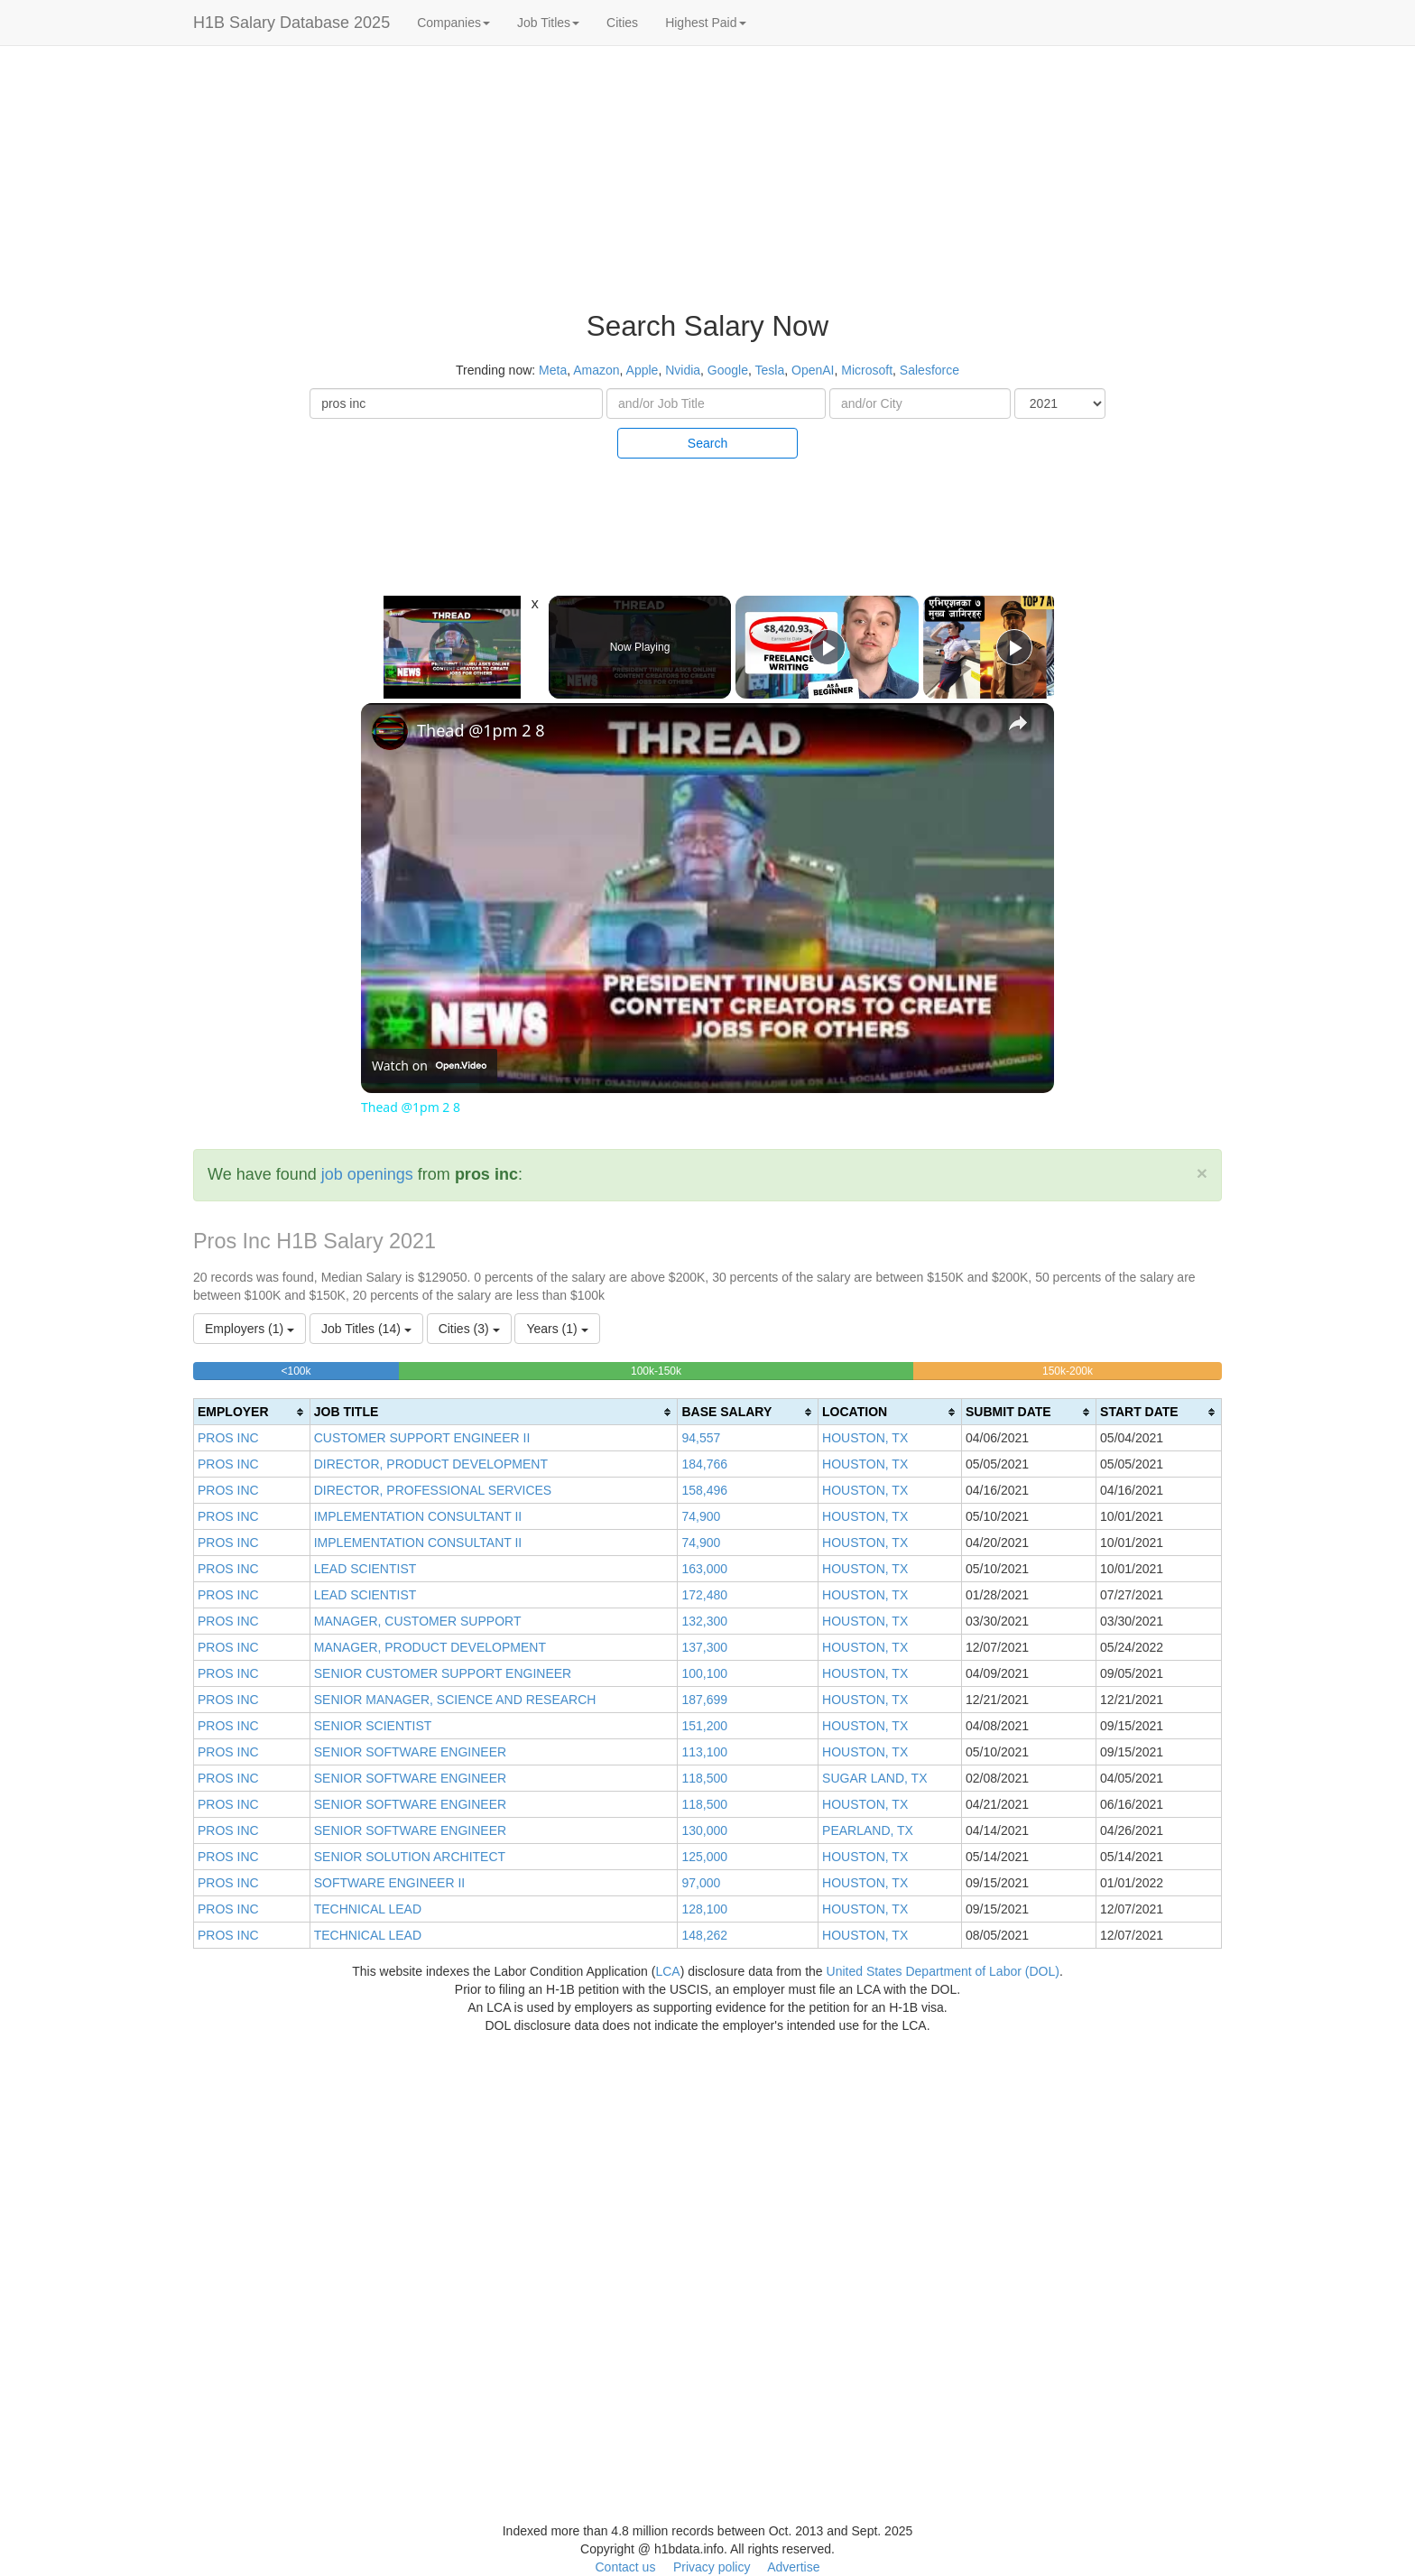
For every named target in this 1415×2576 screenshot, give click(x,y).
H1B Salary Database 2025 (291, 23)
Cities (622, 22)
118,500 (704, 1778)
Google (728, 370)
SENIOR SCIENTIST (373, 1726)
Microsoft (866, 370)
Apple (642, 370)
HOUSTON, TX (865, 1438)
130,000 (704, 1830)
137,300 (704, 1647)
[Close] (1202, 1172)
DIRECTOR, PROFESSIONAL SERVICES (432, 1490)
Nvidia (682, 370)
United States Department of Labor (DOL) (943, 1971)
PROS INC (228, 1438)
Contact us (625, 2567)
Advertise (793, 2567)
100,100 (704, 1673)
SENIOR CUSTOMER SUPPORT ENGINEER (443, 1673)
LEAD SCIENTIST (365, 1568)
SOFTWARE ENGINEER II (390, 1883)
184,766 (704, 1464)
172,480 (704, 1595)
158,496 (704, 1490)
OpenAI (812, 370)
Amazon (596, 370)
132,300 (704, 1621)
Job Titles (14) (366, 1328)
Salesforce (929, 370)
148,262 (704, 1935)
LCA (667, 1971)
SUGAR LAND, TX (874, 1778)
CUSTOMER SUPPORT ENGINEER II (422, 1438)
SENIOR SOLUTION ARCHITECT (409, 1856)
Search (707, 443)
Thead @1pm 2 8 (480, 730)
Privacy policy (712, 2567)
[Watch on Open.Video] (429, 1066)
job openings (367, 1174)
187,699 (704, 1699)
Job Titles (548, 22)
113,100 (704, 1752)
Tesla (770, 370)
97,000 (700, 1883)
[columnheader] (252, 1412)
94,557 (700, 1438)
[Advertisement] (1297, 325)
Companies (453, 22)
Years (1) (556, 1328)
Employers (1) (249, 1328)
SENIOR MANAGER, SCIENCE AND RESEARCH (455, 1699)
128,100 (704, 1909)
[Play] (827, 647)
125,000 (704, 1856)
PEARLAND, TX (867, 1830)
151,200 (704, 1726)
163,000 (704, 1568)
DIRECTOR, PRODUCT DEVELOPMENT (431, 1464)
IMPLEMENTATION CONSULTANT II (418, 1516)
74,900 (700, 1516)
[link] (390, 732)
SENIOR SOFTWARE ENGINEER (410, 1752)
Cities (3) (469, 1328)
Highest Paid (705, 22)
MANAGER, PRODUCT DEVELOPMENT (430, 1647)
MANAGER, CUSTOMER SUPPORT (418, 1621)
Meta (553, 370)
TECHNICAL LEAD (367, 1909)
